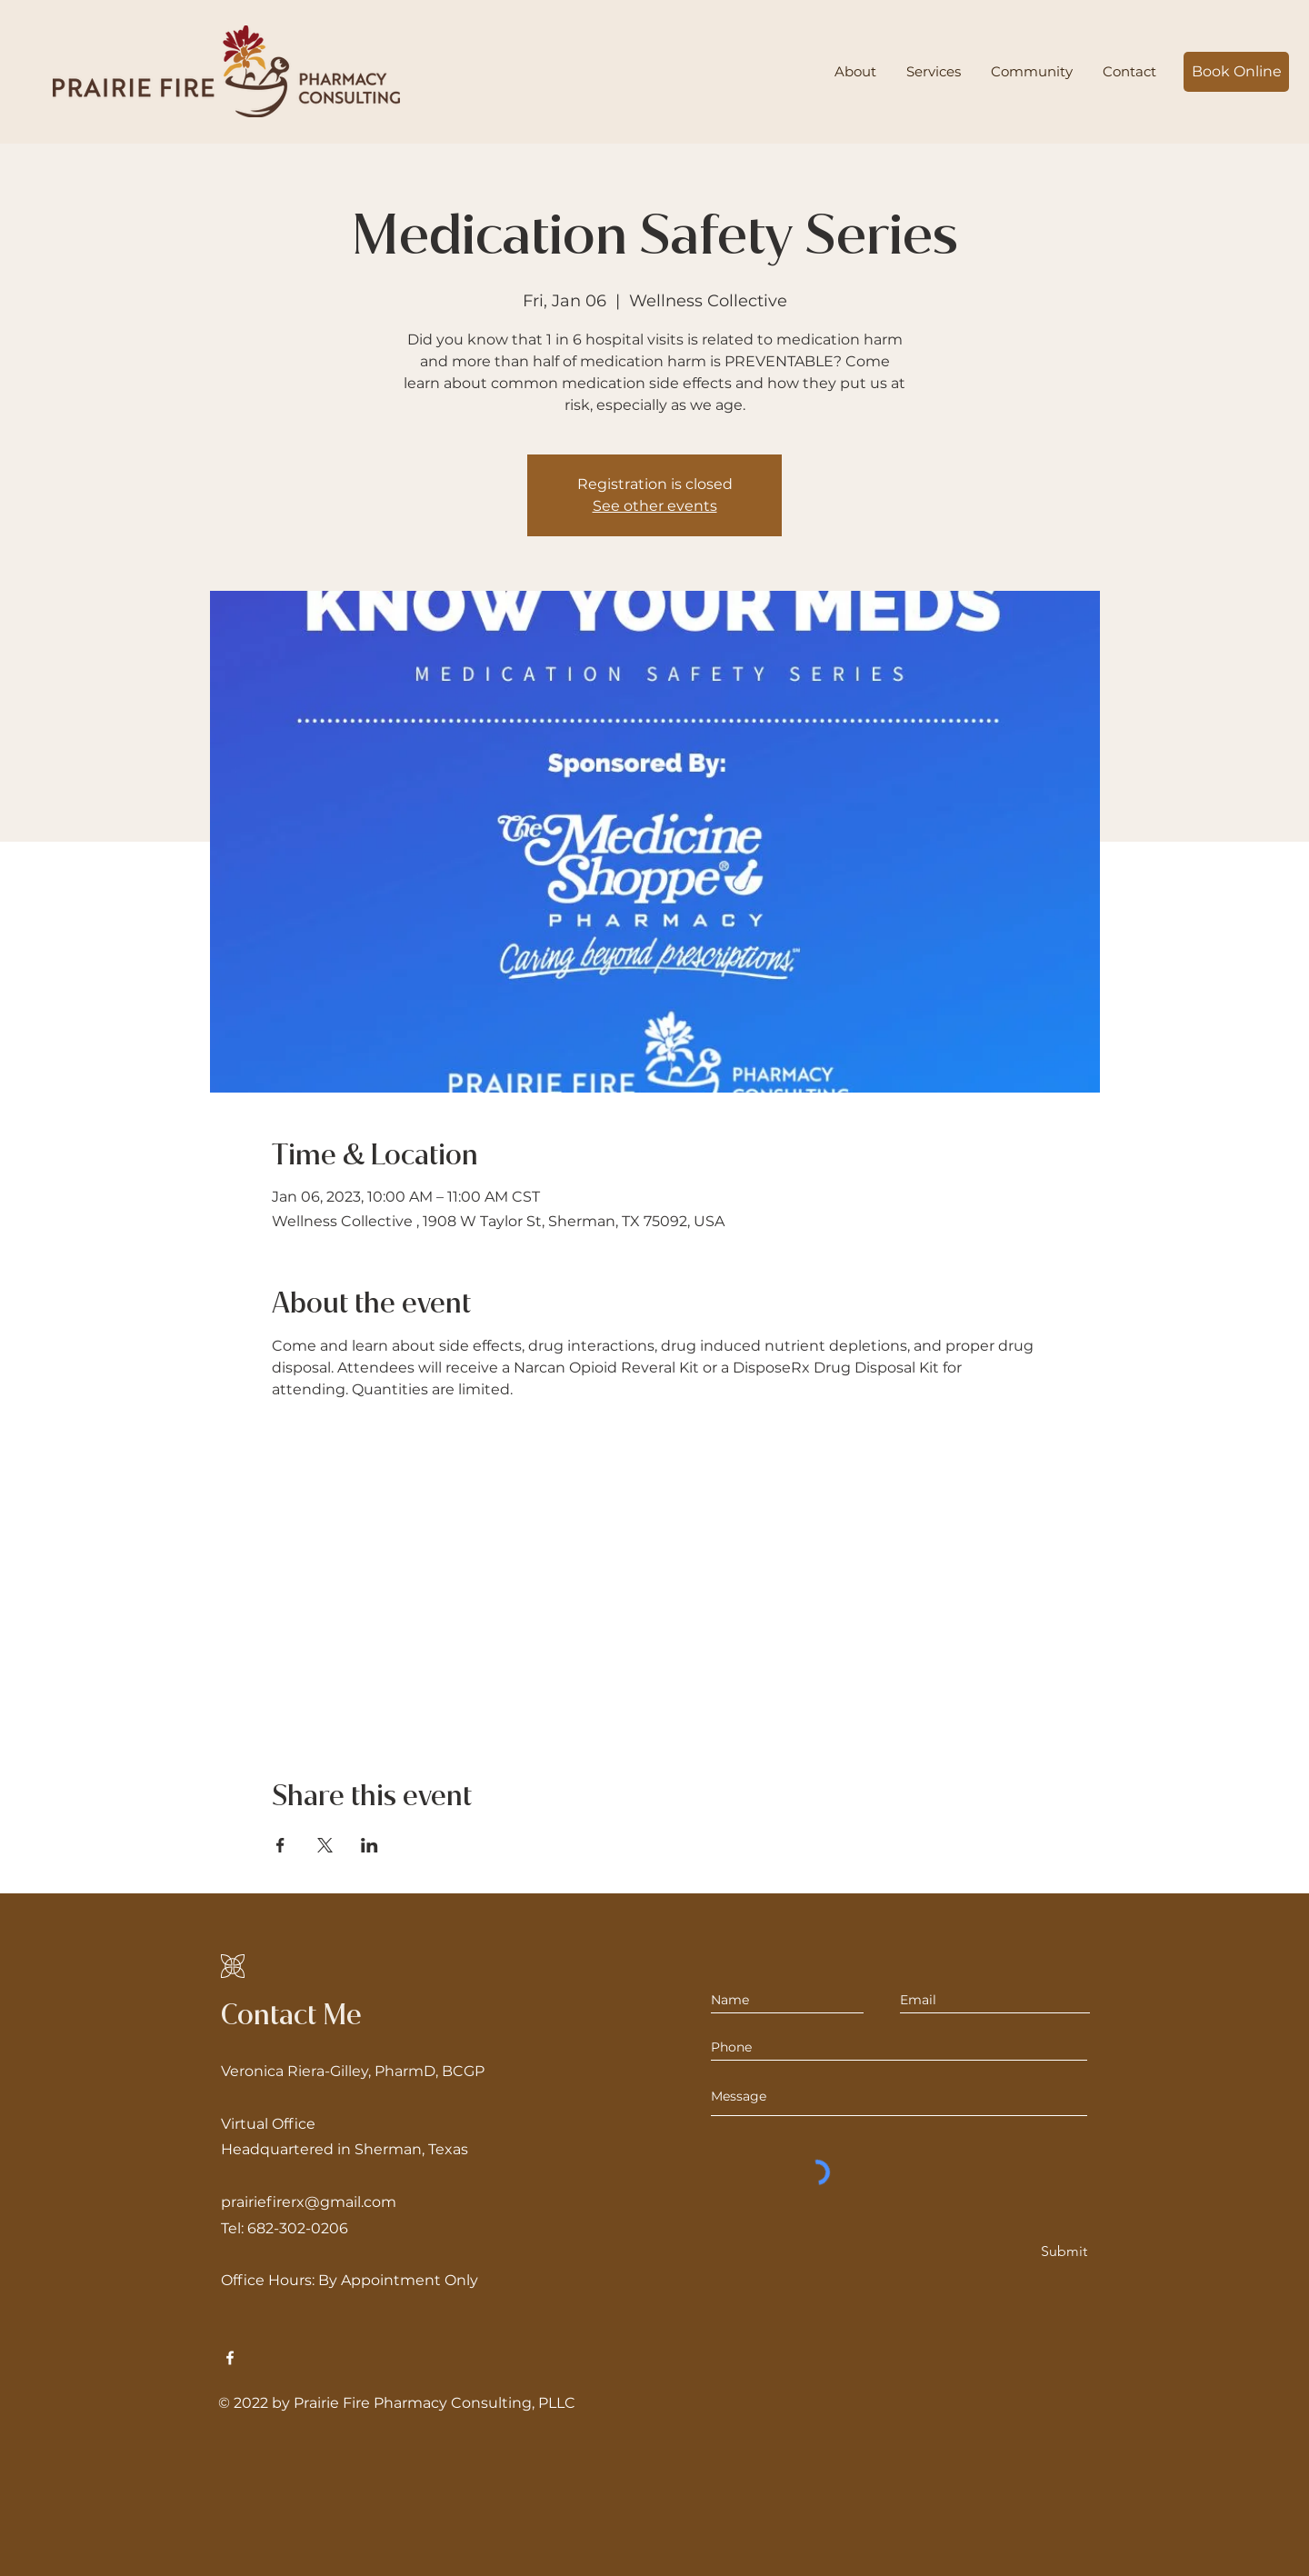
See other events (655, 505)
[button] (933, 72)
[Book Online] (1236, 72)
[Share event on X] (325, 1845)
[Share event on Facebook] (280, 1845)
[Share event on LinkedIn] (369, 1845)
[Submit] (1062, 2252)
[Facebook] (230, 2358)
